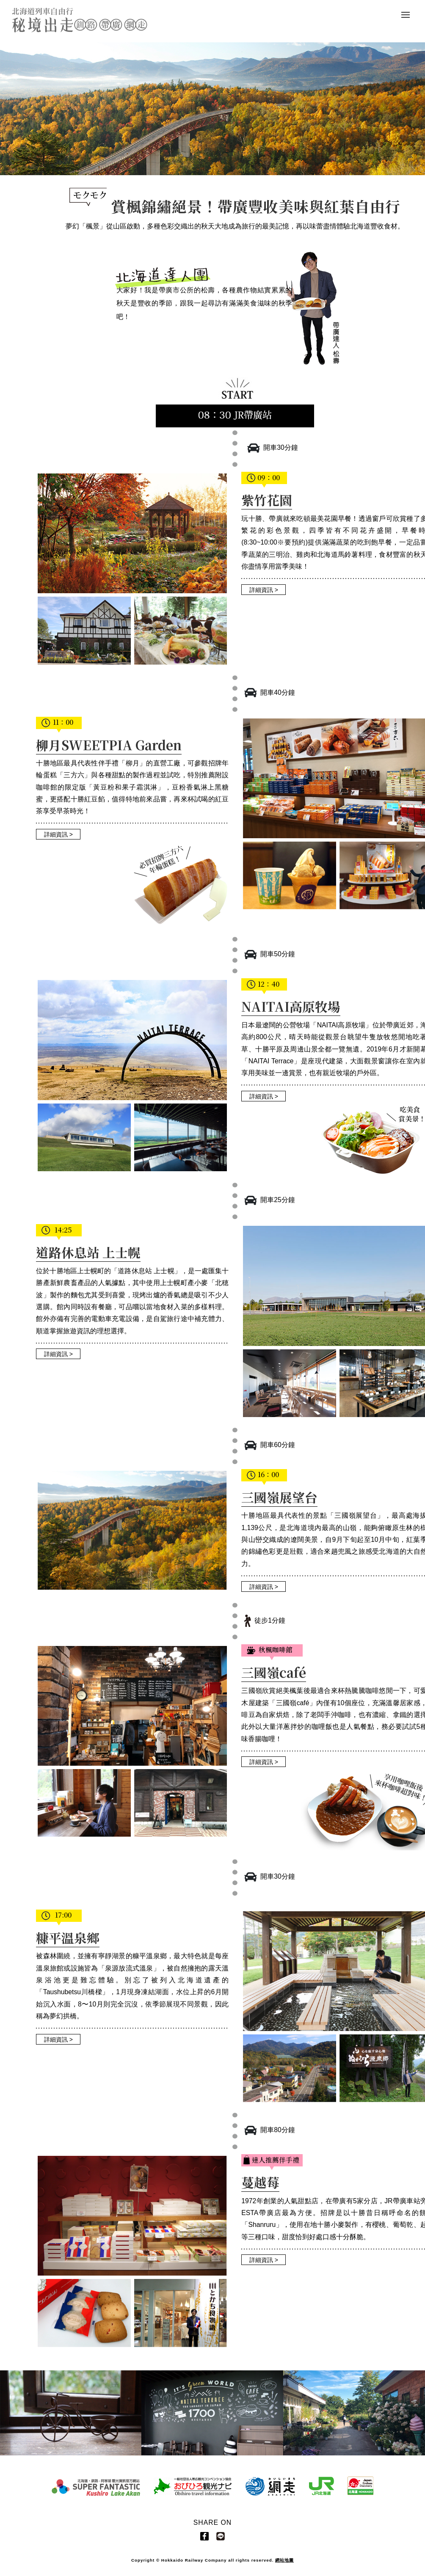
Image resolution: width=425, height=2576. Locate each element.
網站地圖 (284, 2560)
